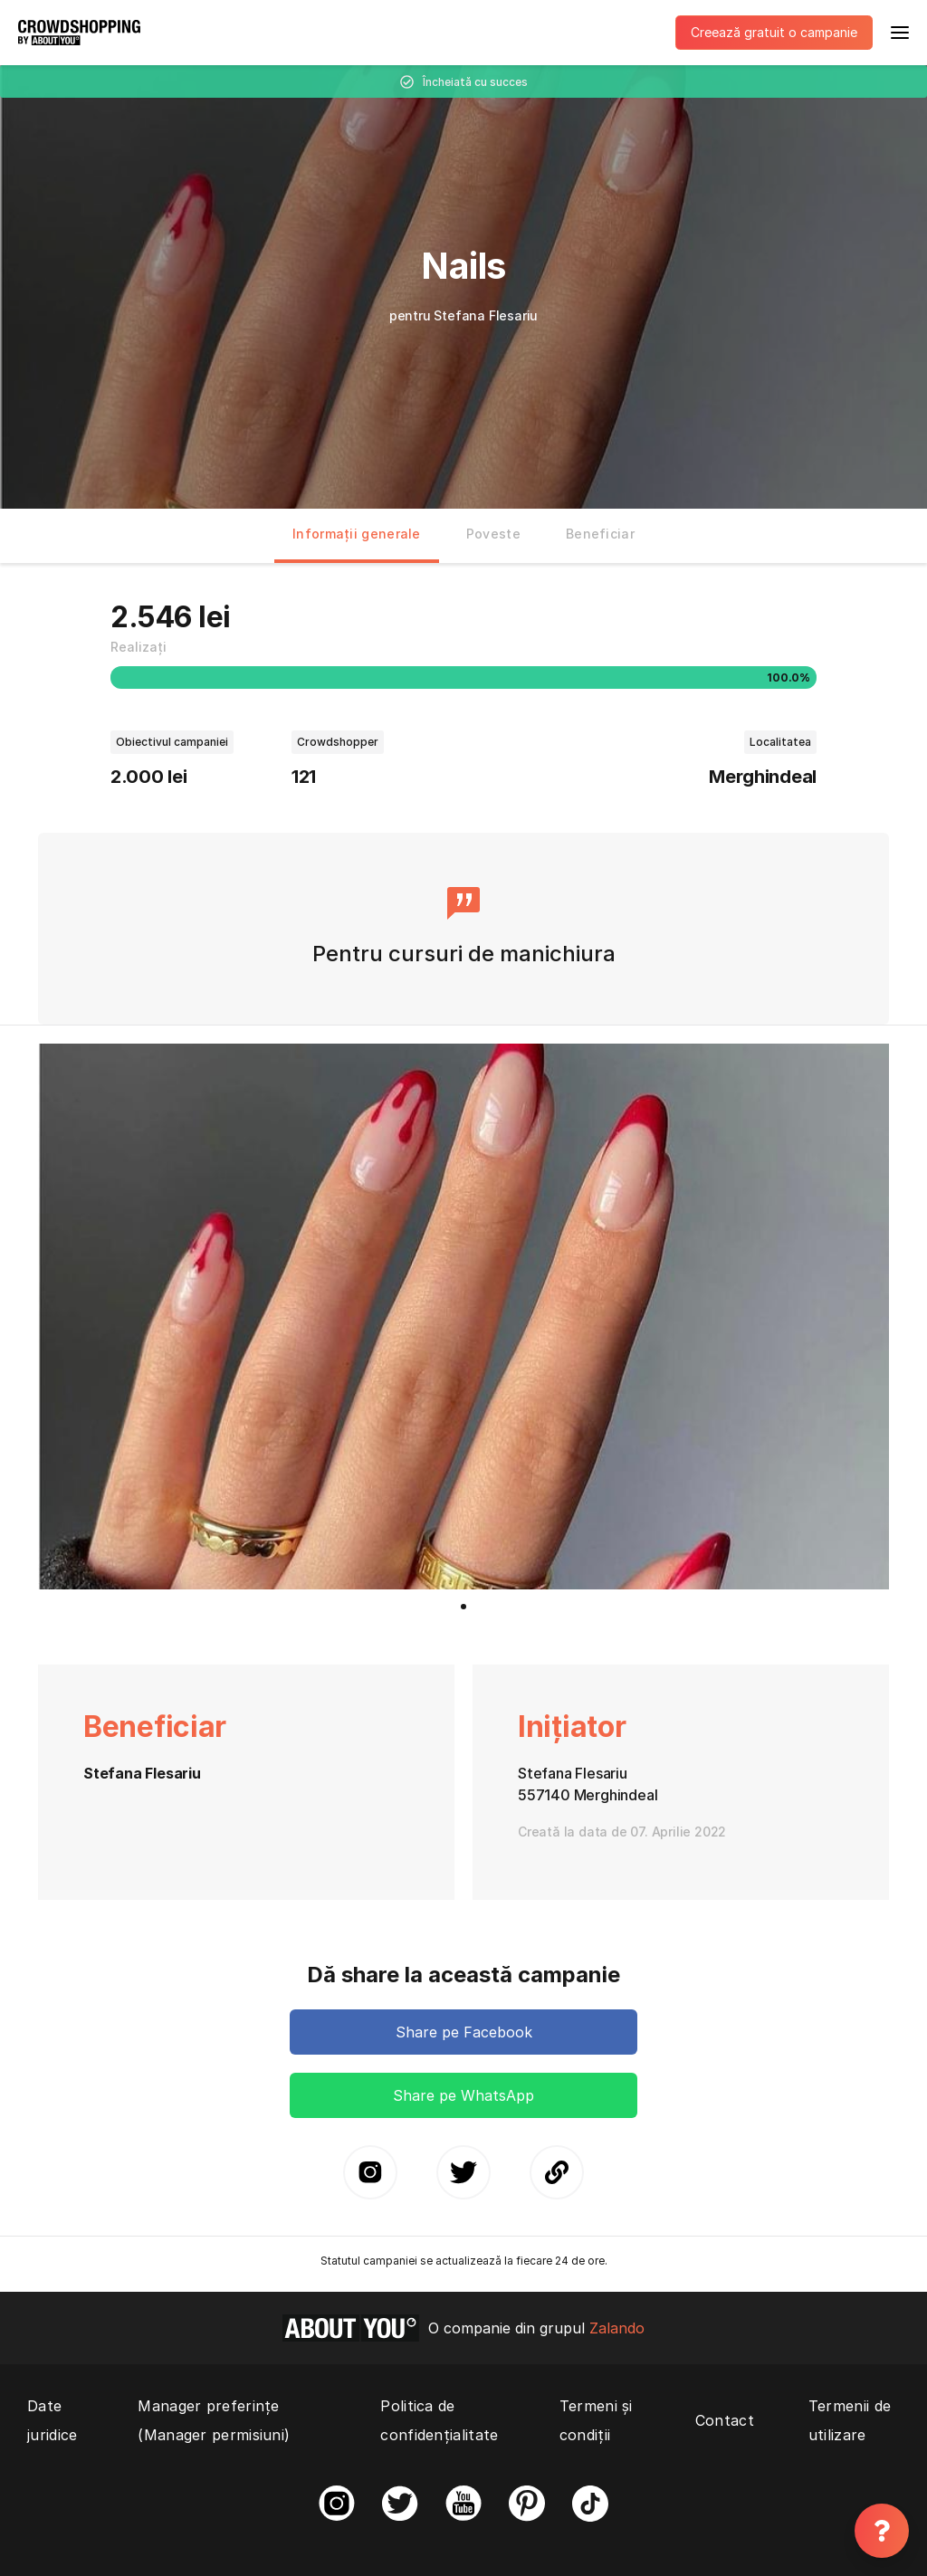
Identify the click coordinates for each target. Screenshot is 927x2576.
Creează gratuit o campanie (774, 32)
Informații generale (356, 533)
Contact (724, 2420)
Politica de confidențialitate (439, 2420)
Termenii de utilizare (849, 2420)
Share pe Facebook (464, 2032)
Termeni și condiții (596, 2420)
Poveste (493, 533)
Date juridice (52, 2420)
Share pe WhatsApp (463, 2095)
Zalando (617, 2328)
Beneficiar (600, 533)
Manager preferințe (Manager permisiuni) (214, 2420)
